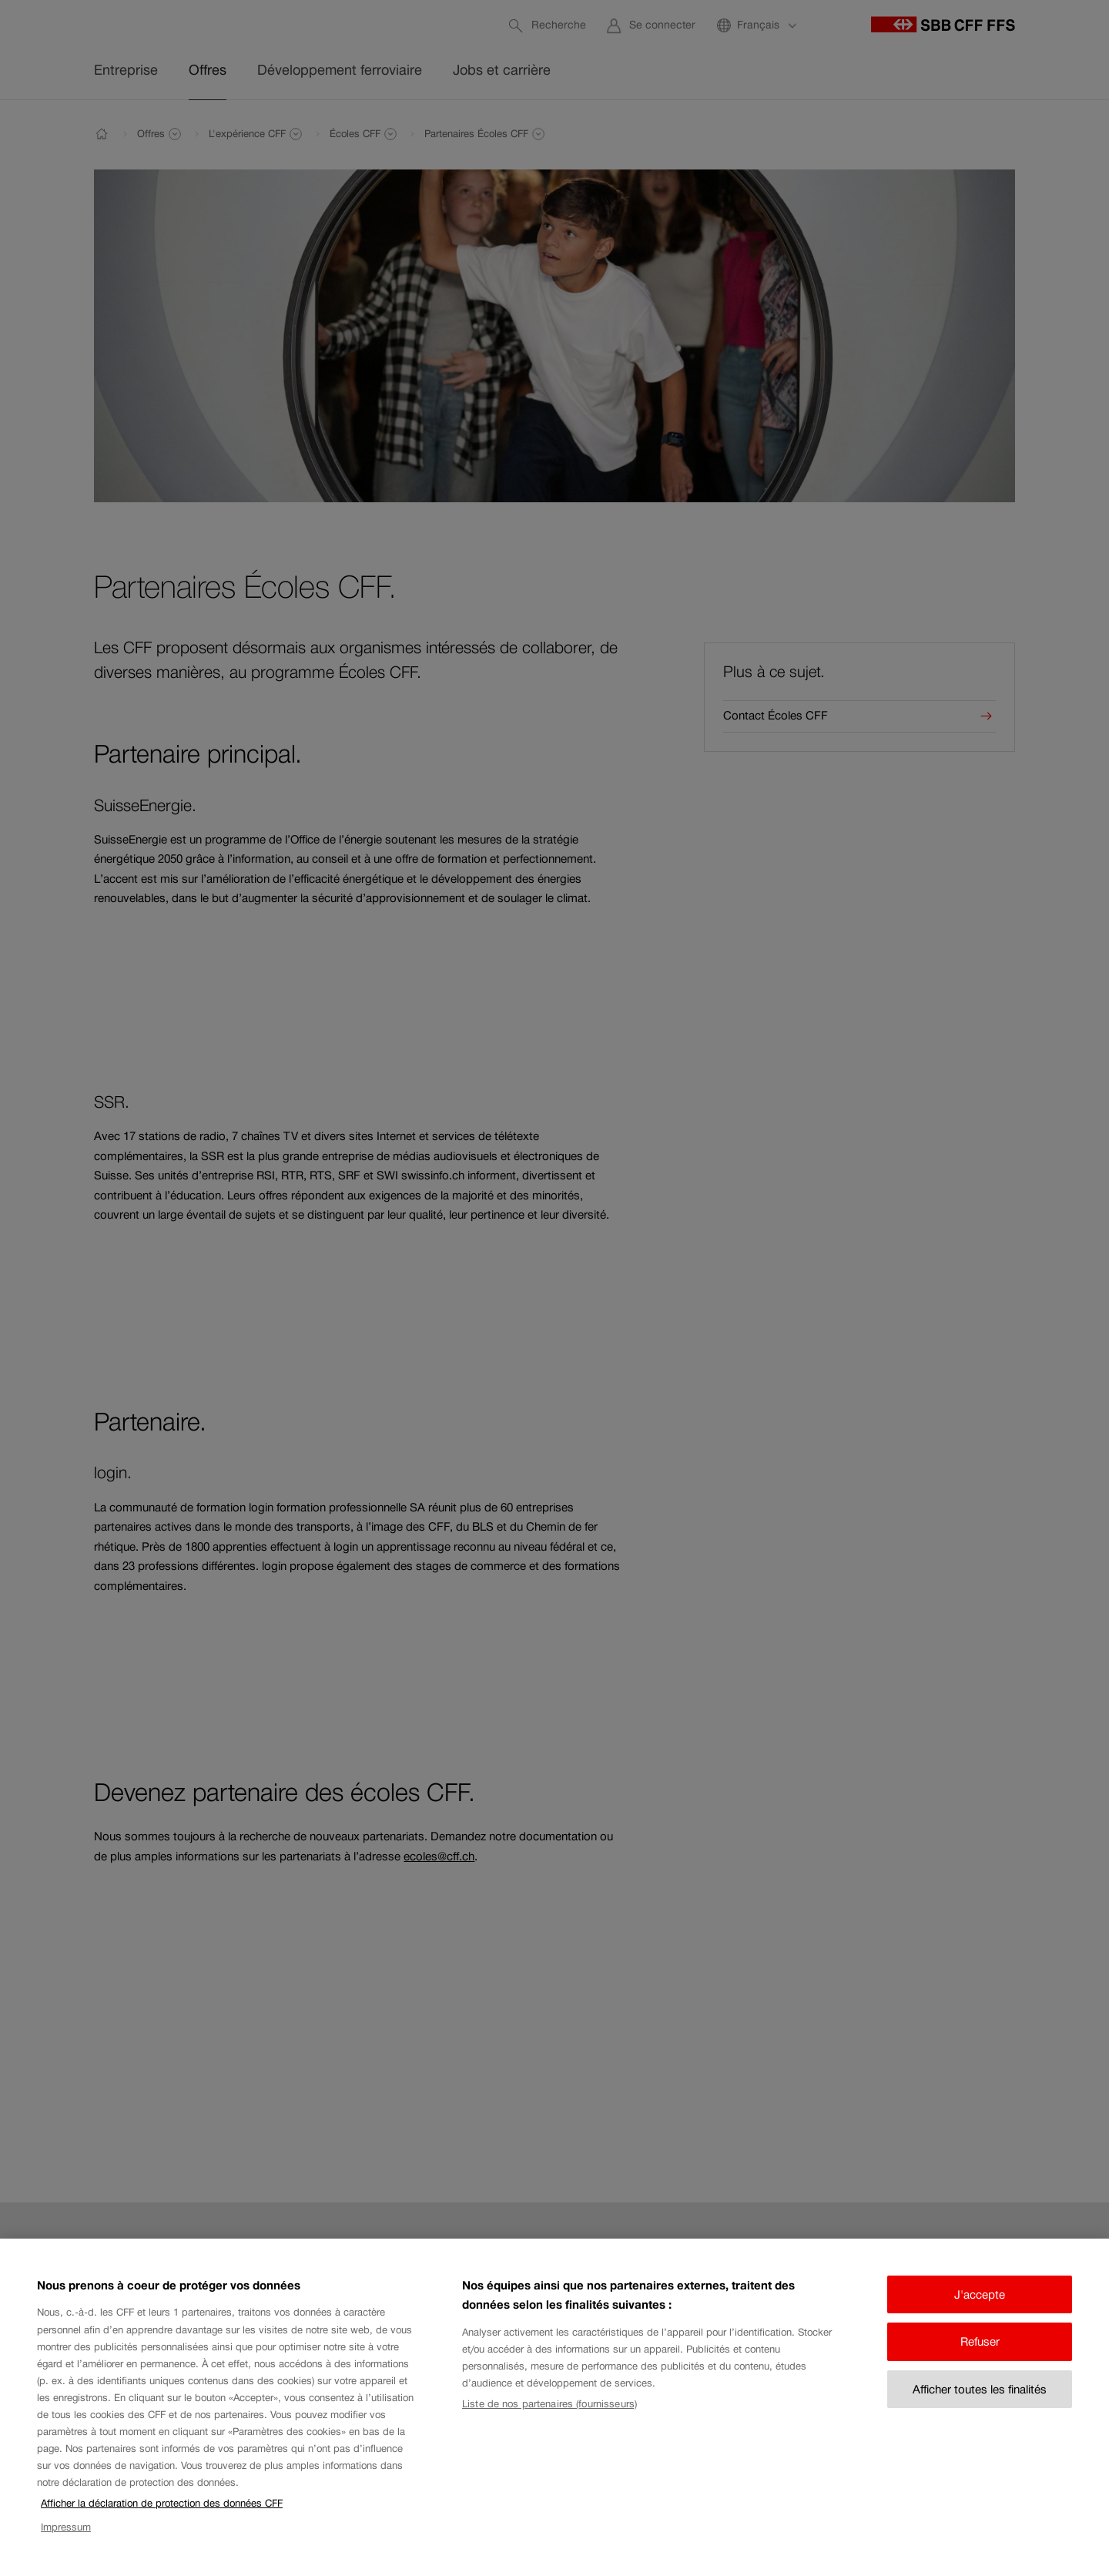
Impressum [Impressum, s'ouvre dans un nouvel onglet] (66, 2544)
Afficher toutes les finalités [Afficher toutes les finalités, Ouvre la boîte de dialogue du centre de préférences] (980, 2406)
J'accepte (979, 2312)
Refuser (980, 2359)
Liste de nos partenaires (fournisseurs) (549, 2421)
